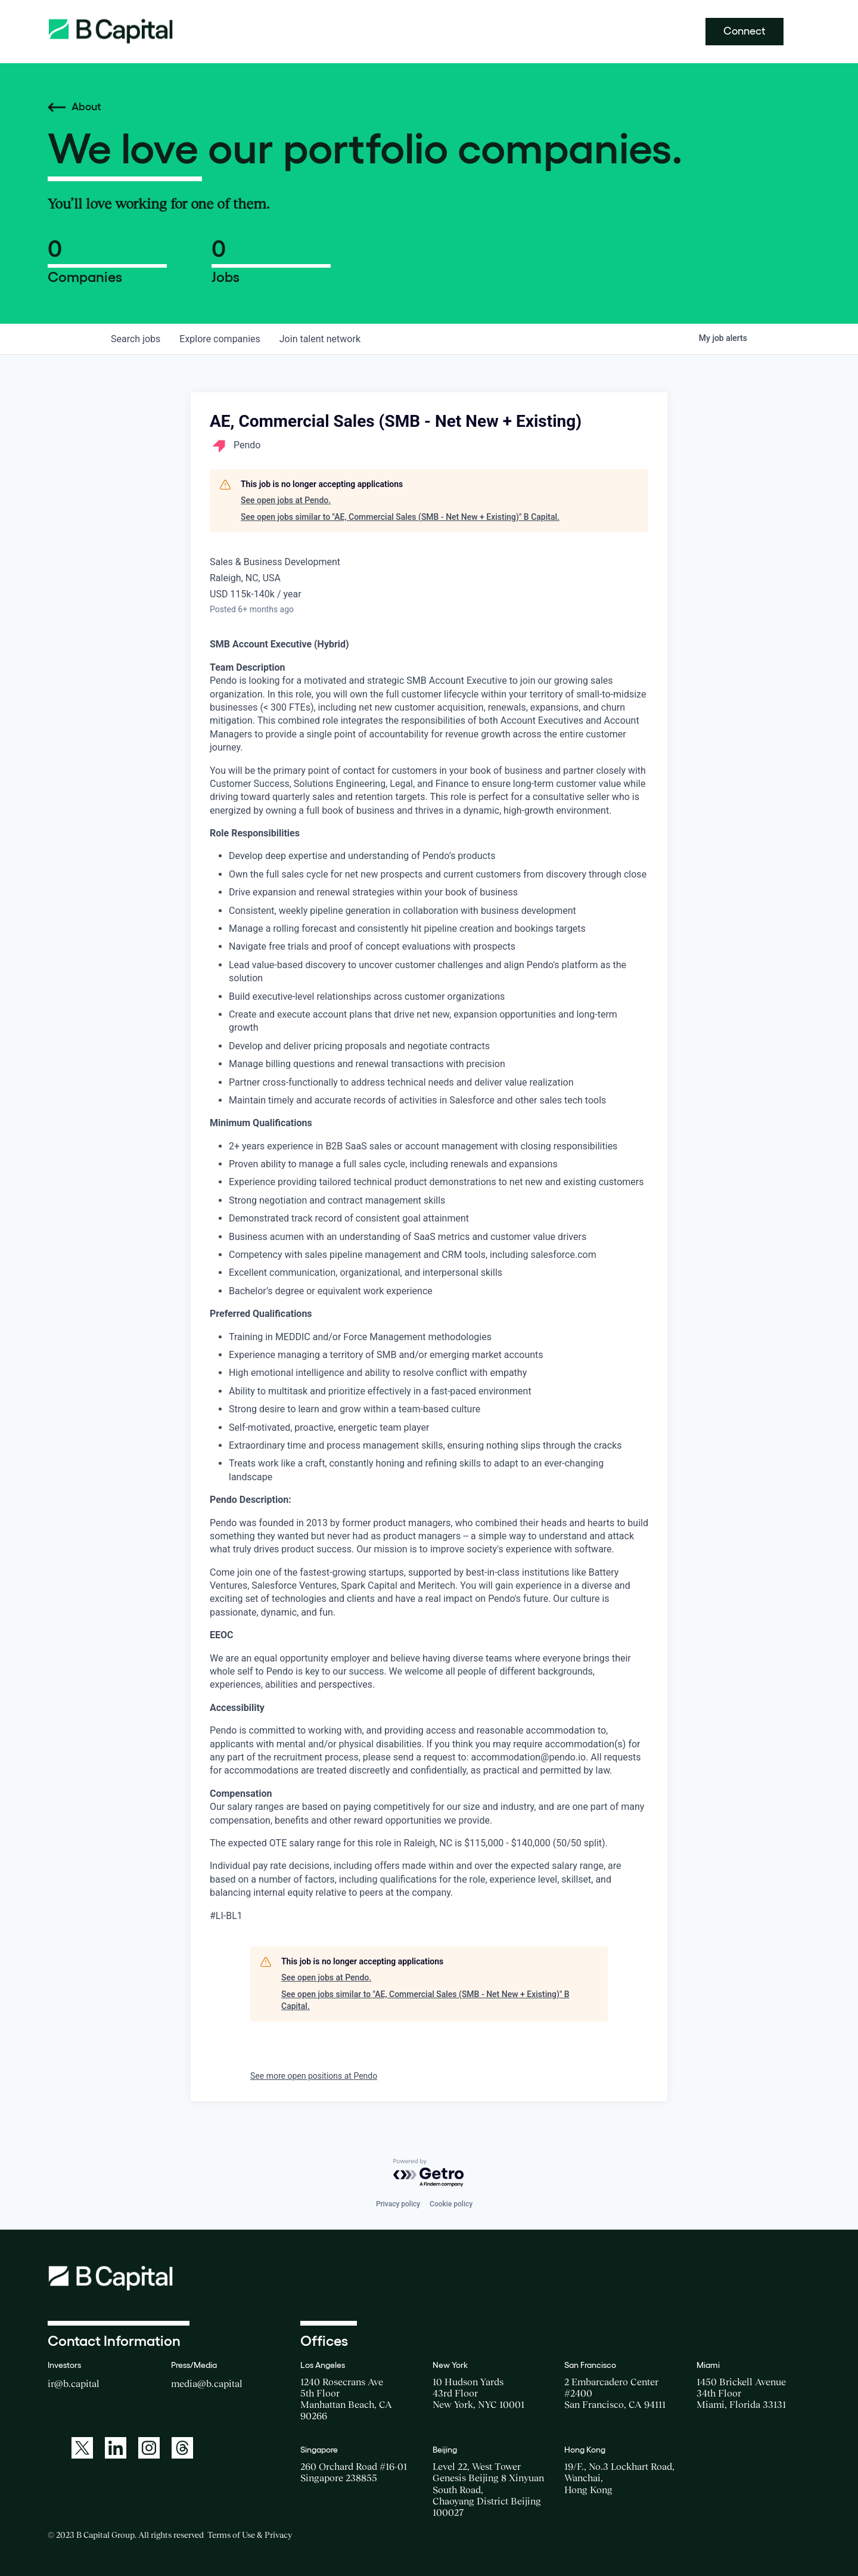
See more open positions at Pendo (313, 2076)
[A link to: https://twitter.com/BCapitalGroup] (82, 2448)
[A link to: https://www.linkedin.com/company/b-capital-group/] (115, 2448)
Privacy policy (398, 2204)
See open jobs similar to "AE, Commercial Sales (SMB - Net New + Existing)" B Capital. (400, 517)
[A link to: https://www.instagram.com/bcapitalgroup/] (149, 2448)
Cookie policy (451, 2204)
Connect (744, 31)
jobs (135, 339)
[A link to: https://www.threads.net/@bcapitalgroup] (182, 2448)
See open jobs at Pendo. (286, 500)
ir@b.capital (74, 2383)
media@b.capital (207, 2383)
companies (219, 339)
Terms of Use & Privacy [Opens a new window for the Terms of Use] (249, 2535)
